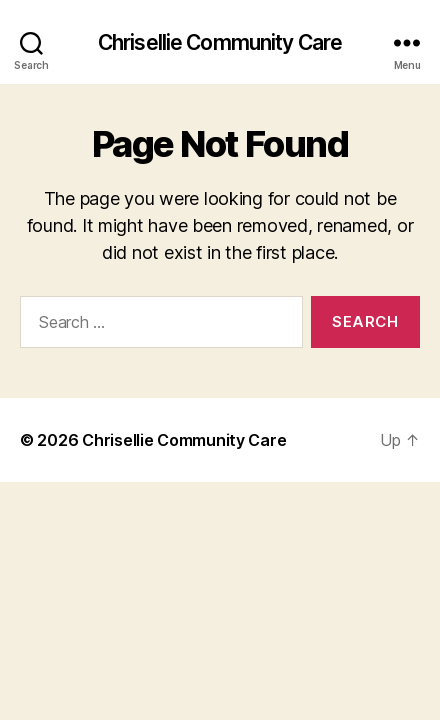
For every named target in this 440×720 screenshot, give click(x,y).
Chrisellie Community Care (220, 42)
